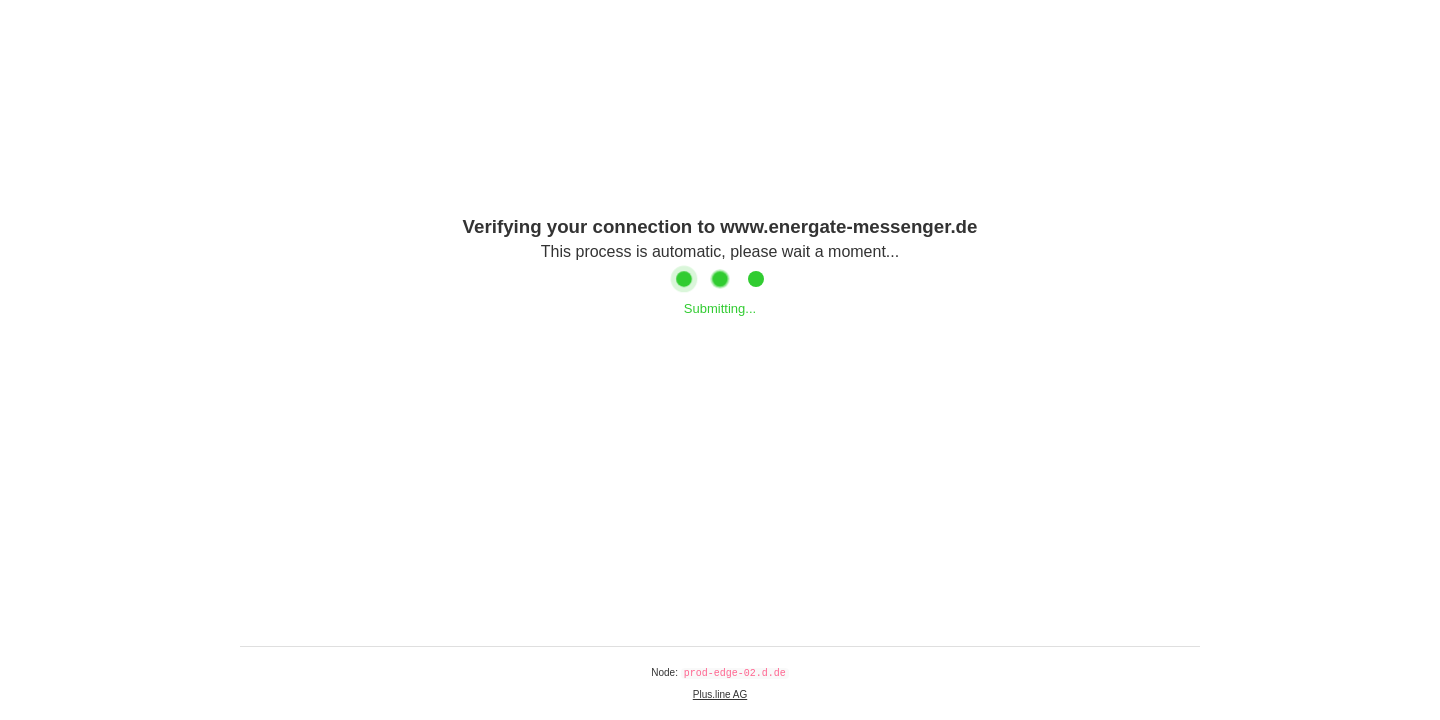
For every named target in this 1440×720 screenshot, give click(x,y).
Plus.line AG (720, 694)
